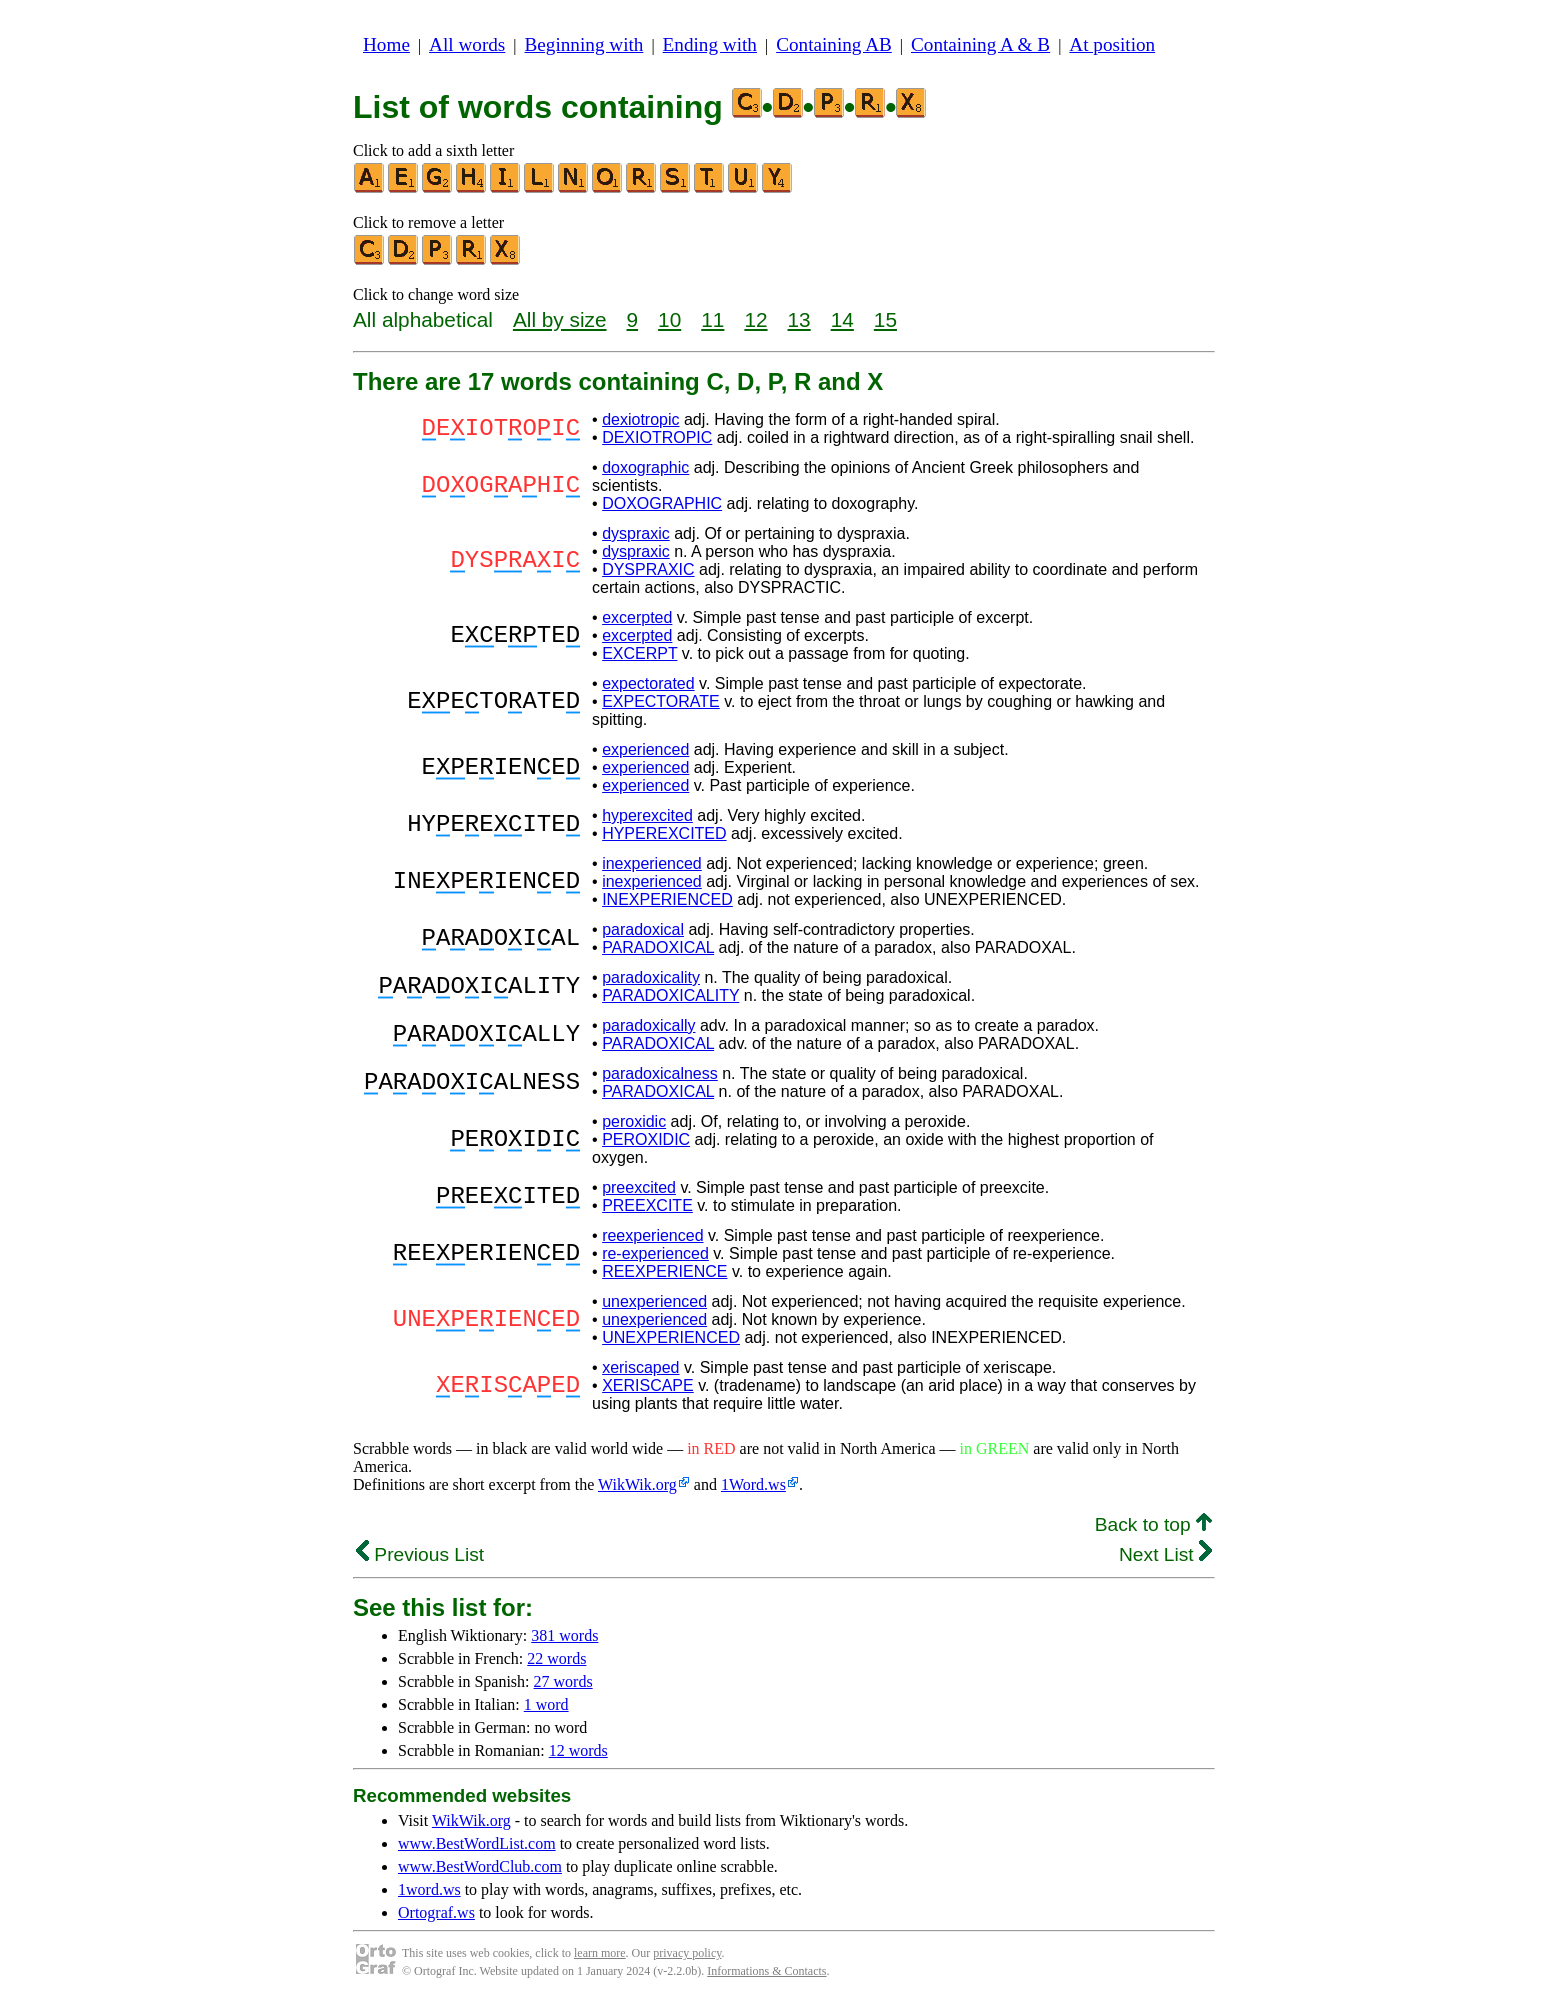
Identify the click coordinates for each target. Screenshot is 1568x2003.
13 (799, 319)
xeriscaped (640, 1367)
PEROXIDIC (646, 1139)
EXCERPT (639, 653)
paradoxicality (651, 977)
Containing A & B (980, 44)
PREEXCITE (647, 1205)
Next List (1165, 1554)
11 (712, 319)
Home (386, 44)
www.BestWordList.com (477, 1843)
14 (842, 319)
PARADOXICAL (658, 947)
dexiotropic (640, 419)
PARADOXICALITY (670, 995)
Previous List (420, 1554)
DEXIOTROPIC (657, 437)
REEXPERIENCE (664, 1271)
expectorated (648, 683)
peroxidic (634, 1121)
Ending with (710, 44)
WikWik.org (637, 1484)
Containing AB (834, 44)
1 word (546, 1704)
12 (755, 319)
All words (467, 44)
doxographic (645, 467)
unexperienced (654, 1301)
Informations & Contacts (766, 1971)
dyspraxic (636, 533)
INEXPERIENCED (667, 899)
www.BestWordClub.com (480, 1866)
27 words (563, 1681)
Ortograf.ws (436, 1912)
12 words (578, 1750)
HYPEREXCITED (664, 833)
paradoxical (643, 929)
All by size (560, 319)
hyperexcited (647, 815)
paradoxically (648, 1025)
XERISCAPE (648, 1385)
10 (669, 319)
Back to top (1153, 1524)
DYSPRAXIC (648, 569)
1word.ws (429, 1889)
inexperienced (652, 863)
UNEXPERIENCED (671, 1337)
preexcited (639, 1187)
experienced (645, 749)
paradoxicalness (660, 1073)
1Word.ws (753, 1484)
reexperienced (652, 1235)
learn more (600, 1953)
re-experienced (655, 1253)
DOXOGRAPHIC (662, 503)
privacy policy (687, 1953)
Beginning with (584, 44)
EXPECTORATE (661, 701)
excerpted (637, 617)
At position (1112, 44)
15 (885, 319)
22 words (556, 1658)
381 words (564, 1635)
